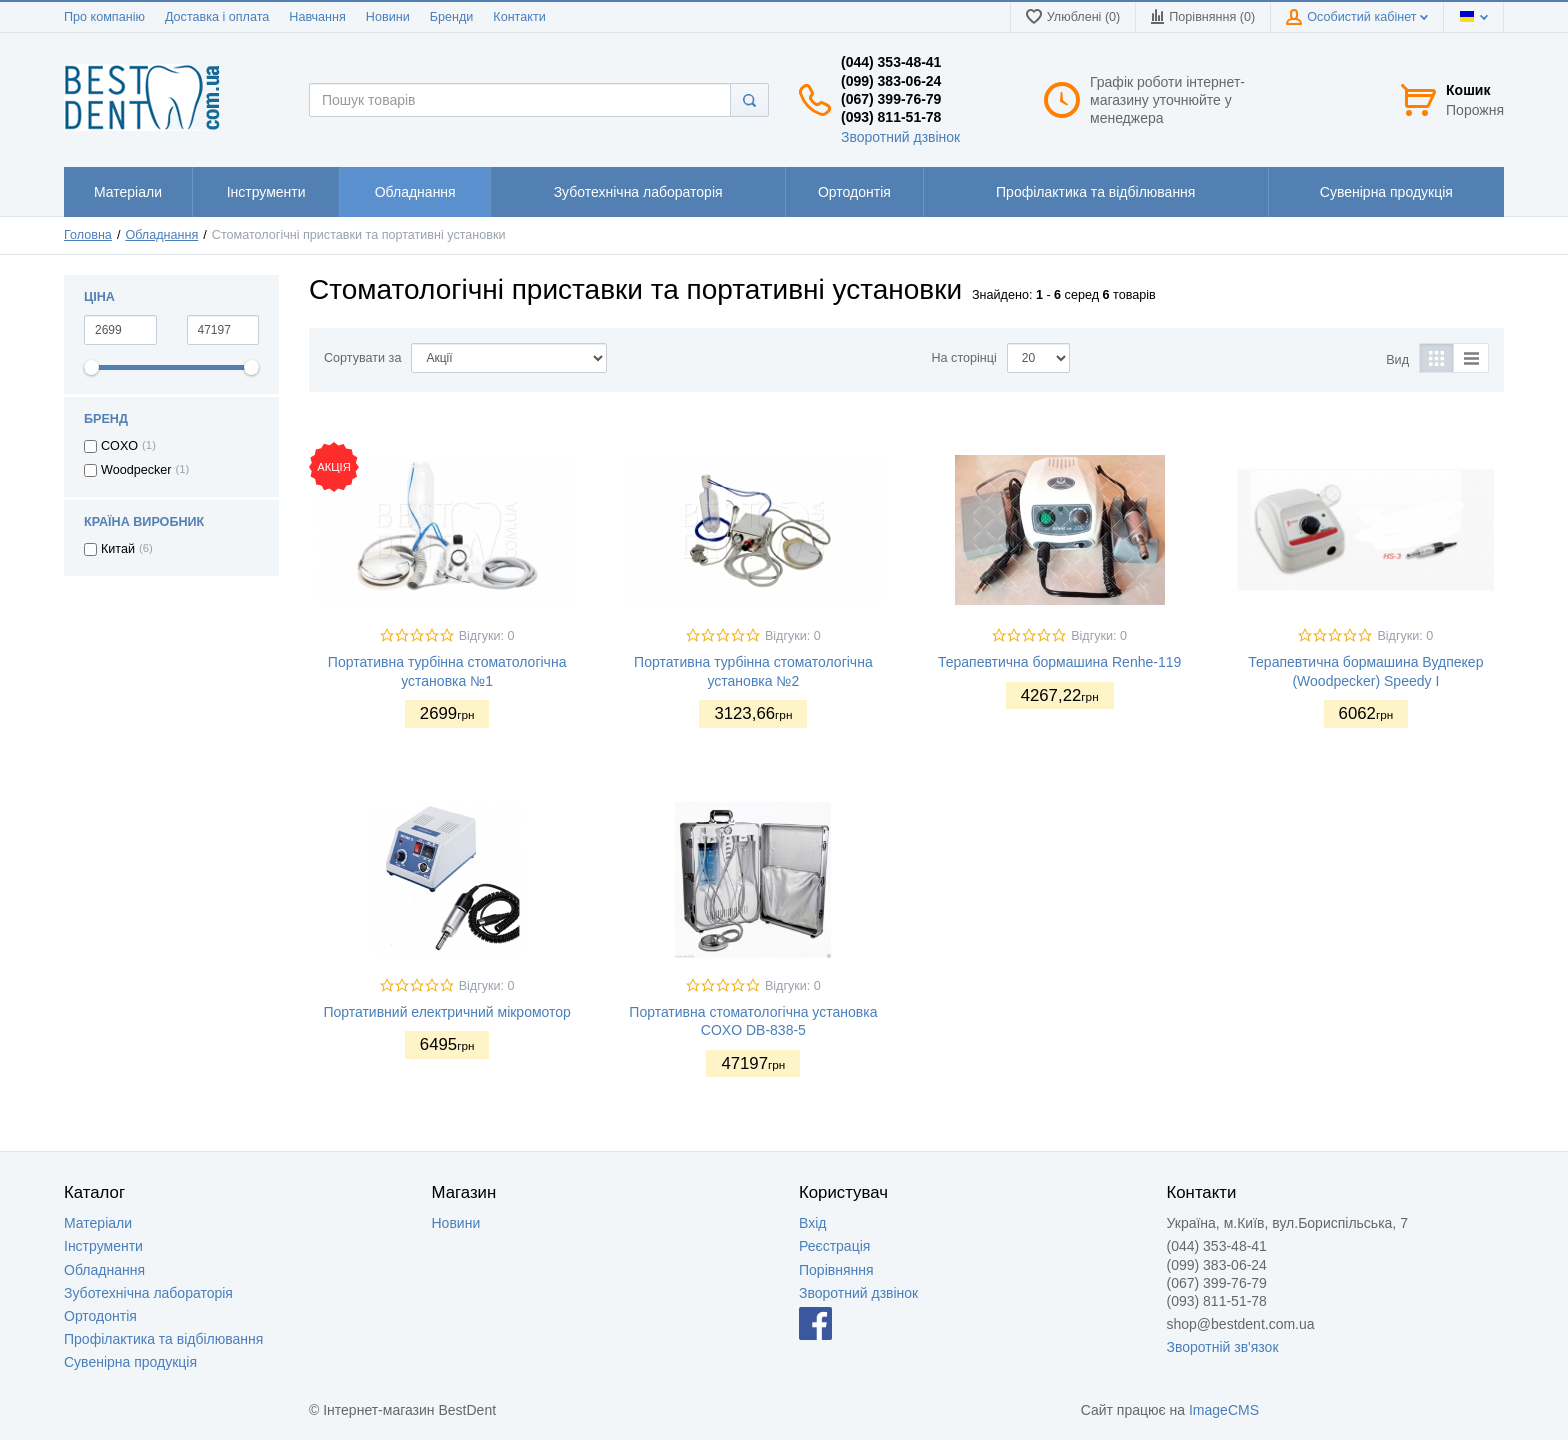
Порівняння (836, 1270)
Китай (118, 549)
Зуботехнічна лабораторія (148, 1293)
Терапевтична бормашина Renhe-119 (1059, 662)
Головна (88, 235)
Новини (388, 17)
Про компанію (104, 17)
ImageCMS (1224, 1410)
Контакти (519, 17)
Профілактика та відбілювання (163, 1339)
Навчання (317, 17)
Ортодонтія (100, 1316)
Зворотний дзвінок (900, 137)
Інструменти (103, 1246)
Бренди (452, 17)
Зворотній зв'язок (1223, 1347)
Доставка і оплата (217, 17)
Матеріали (98, 1223)
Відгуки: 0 (487, 636)
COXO (119, 446)
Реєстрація (834, 1246)
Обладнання (161, 235)
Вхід (812, 1223)
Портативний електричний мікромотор (447, 1012)
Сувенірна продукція (130, 1362)
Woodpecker (136, 470)
